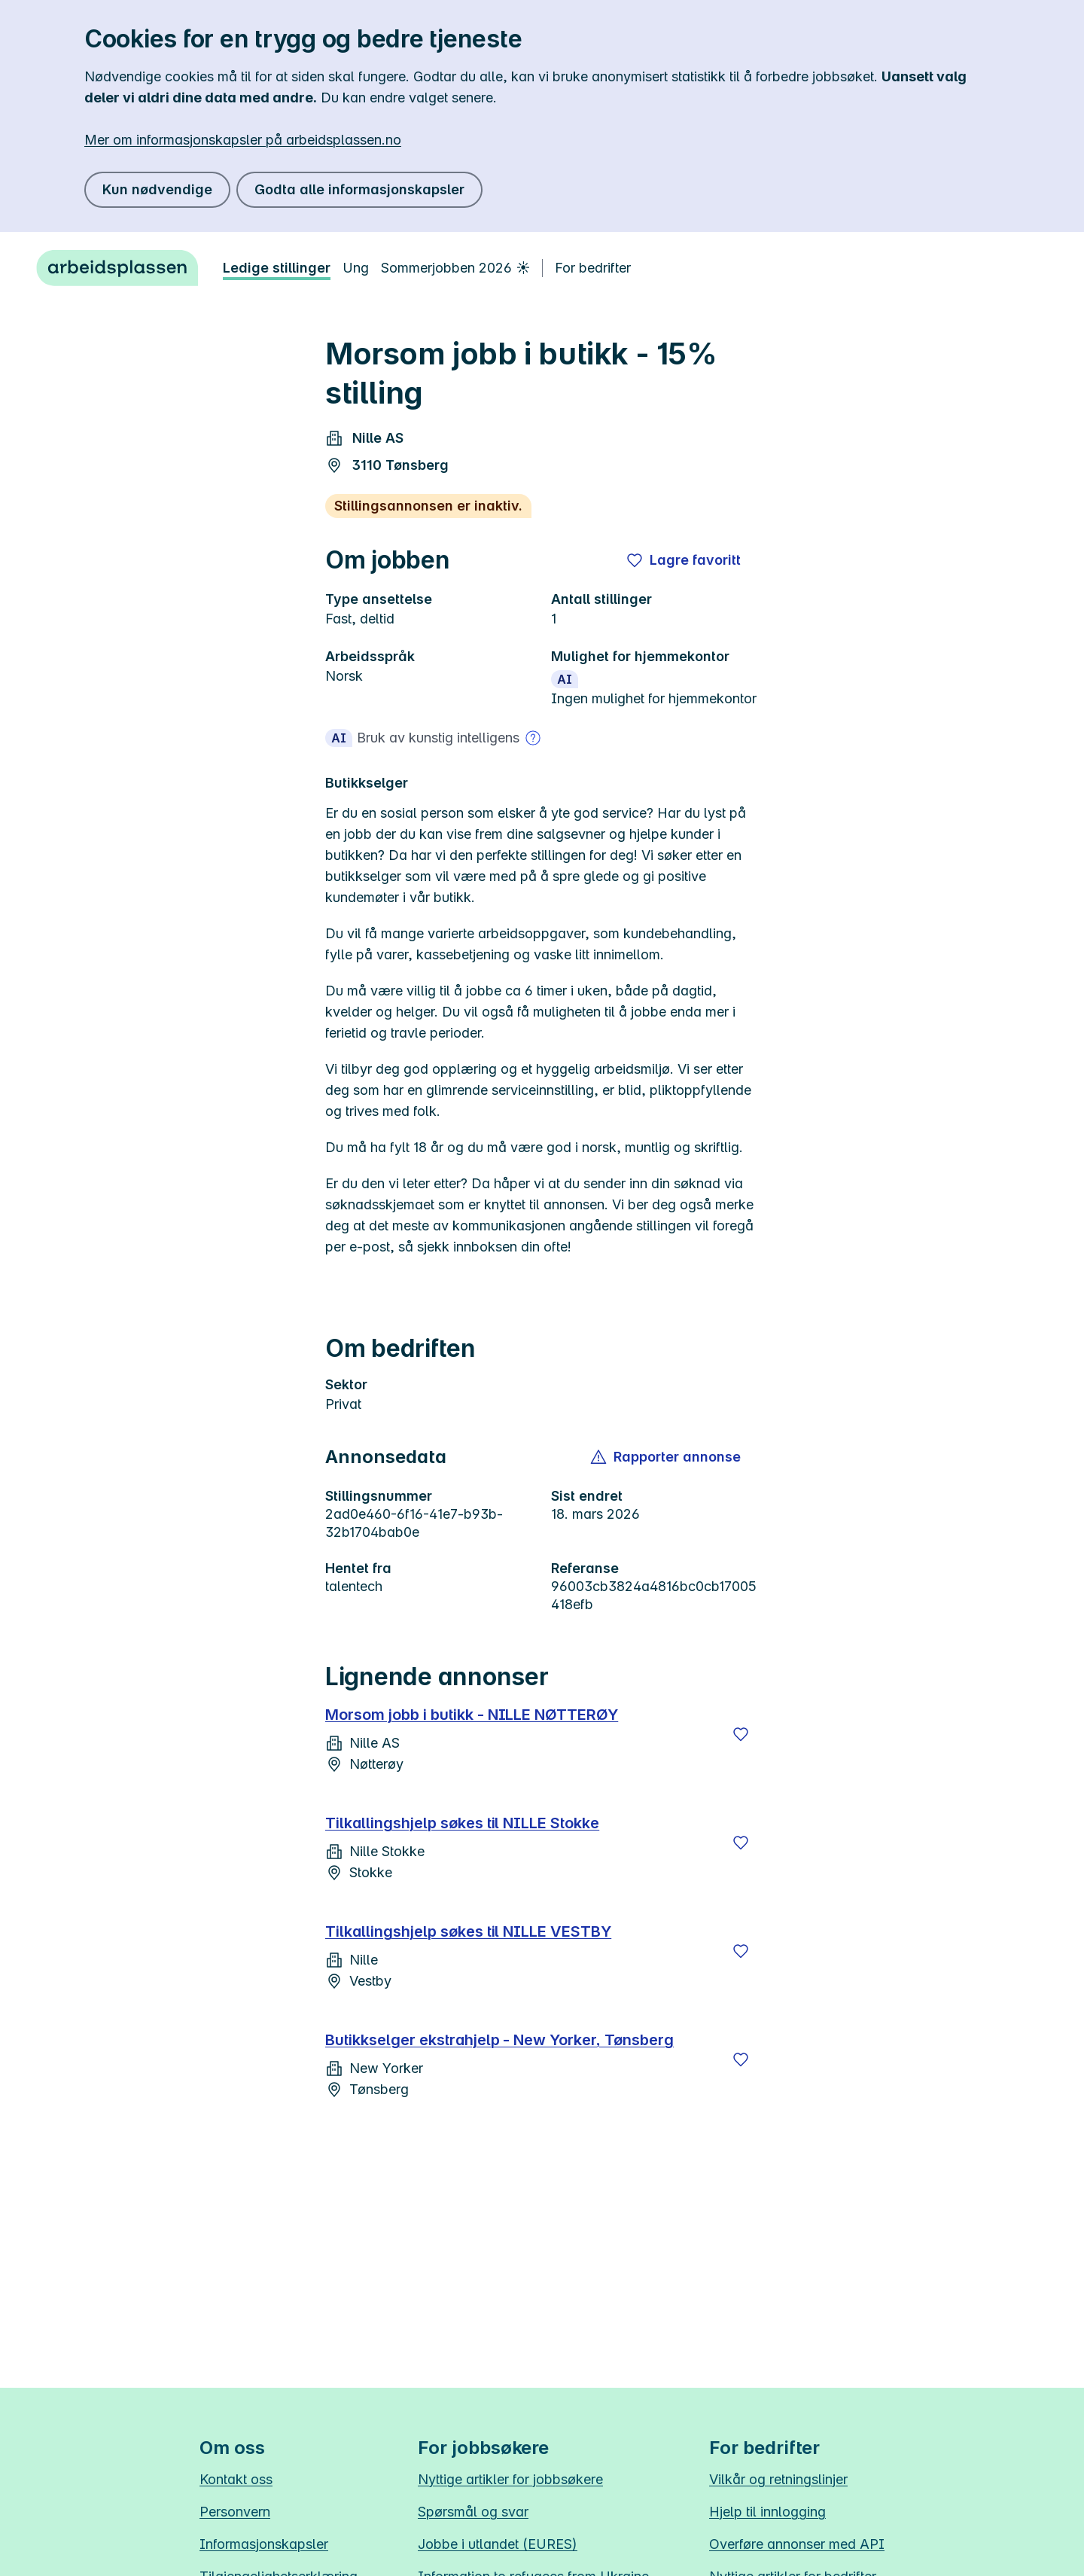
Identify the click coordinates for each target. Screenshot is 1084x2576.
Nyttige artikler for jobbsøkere (510, 2479)
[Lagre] (741, 1734)
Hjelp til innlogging (767, 2512)
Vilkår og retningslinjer (778, 2479)
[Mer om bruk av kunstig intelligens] (533, 738)
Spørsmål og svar (473, 2512)
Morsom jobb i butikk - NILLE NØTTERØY (471, 1715)
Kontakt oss (236, 2479)
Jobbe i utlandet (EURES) (497, 2544)
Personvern (234, 2512)
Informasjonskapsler (263, 2544)
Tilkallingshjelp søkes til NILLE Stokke (462, 1823)
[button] (666, 1457)
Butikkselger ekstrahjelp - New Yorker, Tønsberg (499, 2040)
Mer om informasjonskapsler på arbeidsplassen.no (242, 140)
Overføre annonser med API (797, 2544)
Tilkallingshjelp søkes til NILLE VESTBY (468, 1931)
